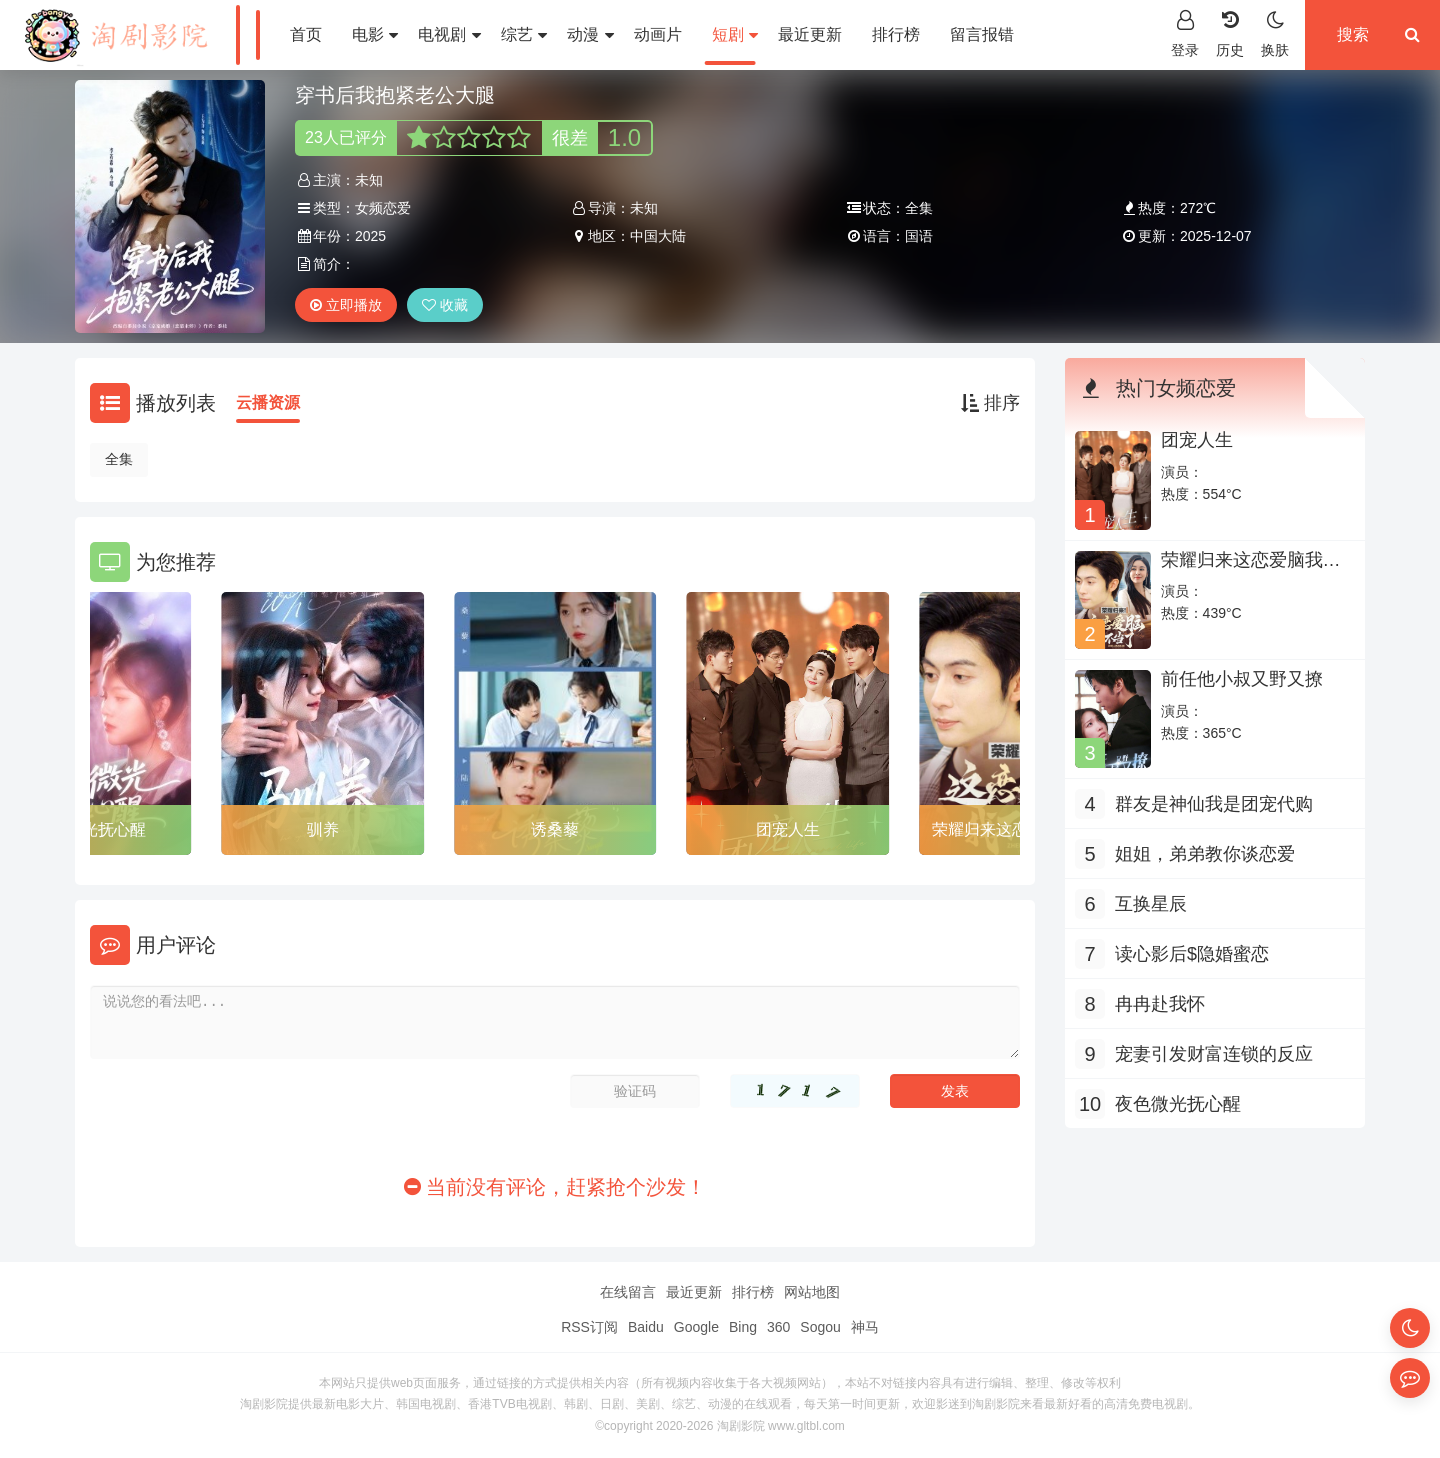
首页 (306, 34)
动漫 (590, 34)
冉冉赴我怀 (1160, 1004)
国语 (919, 236)
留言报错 (982, 34)
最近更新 (810, 34)
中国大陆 (658, 236)
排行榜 (896, 34)
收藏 (445, 305)
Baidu (646, 1327)
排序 (990, 403)
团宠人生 (788, 829)
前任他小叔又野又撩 (1242, 679)
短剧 (735, 34)
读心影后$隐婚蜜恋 (1192, 954)
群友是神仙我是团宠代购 (1214, 804)
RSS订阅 (589, 1327)
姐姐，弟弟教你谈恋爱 (1205, 854)
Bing (743, 1327)
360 (778, 1327)
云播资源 (268, 402)
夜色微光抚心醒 (1178, 1104)
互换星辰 (1151, 904)
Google (696, 1327)
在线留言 (628, 1292)
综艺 (524, 34)
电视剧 (449, 34)
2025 (370, 236)
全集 (119, 459)
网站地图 (812, 1292)
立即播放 (346, 305)
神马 (865, 1327)
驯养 (323, 829)
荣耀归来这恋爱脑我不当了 (1251, 570)
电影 (375, 34)
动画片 (658, 34)
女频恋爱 (383, 208)
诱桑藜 (555, 829)
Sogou (820, 1327)
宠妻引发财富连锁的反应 (1214, 1054)
